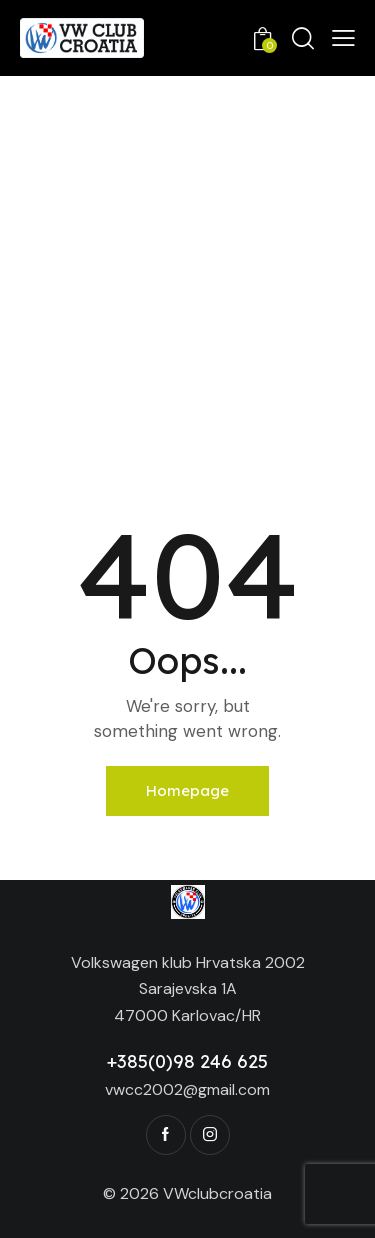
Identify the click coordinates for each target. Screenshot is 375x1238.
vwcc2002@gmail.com (187, 1089)
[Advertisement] (187, 273)
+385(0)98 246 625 (187, 1061)
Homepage (187, 790)
